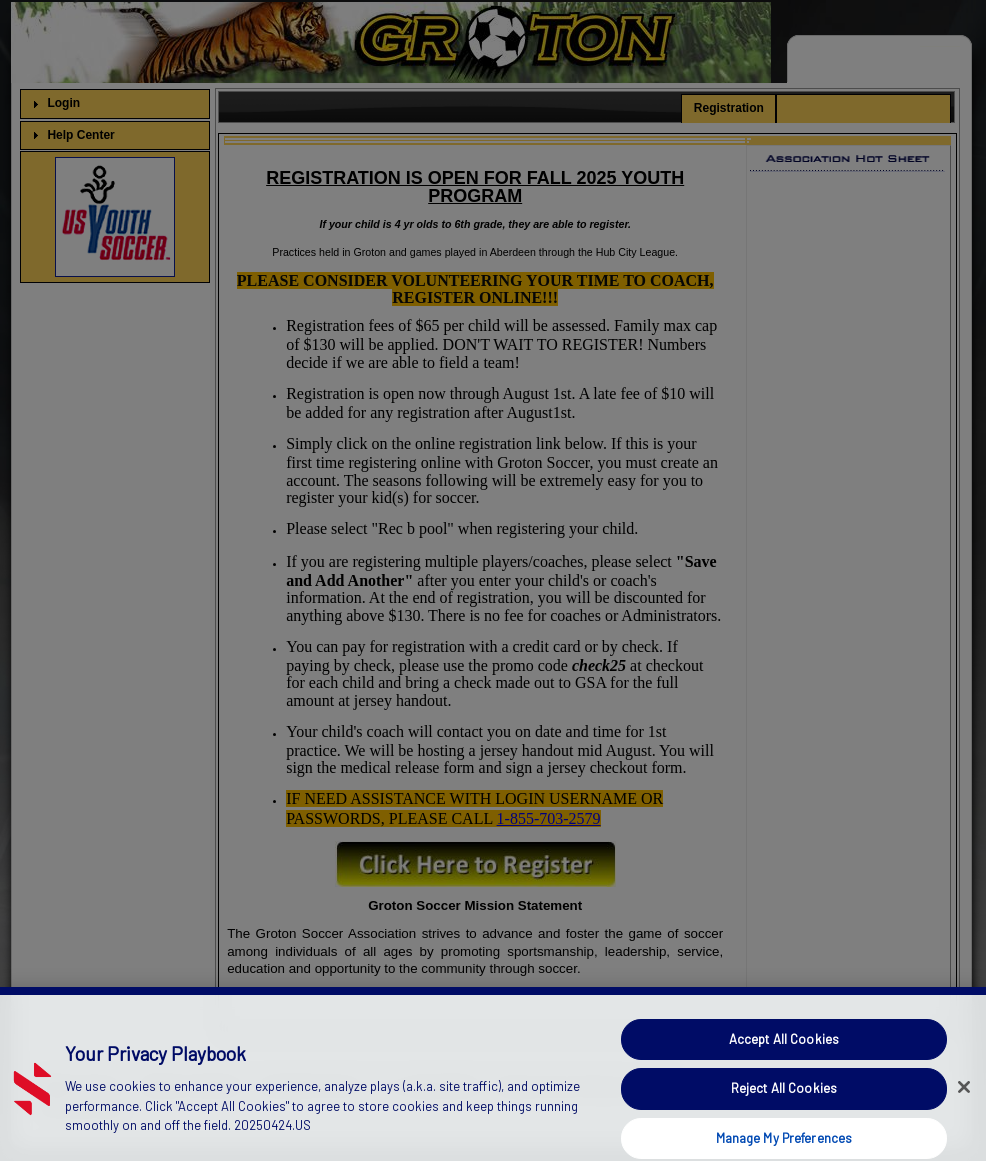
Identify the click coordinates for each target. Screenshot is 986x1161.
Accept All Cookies (784, 1053)
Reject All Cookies (784, 1102)
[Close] (964, 1101)
